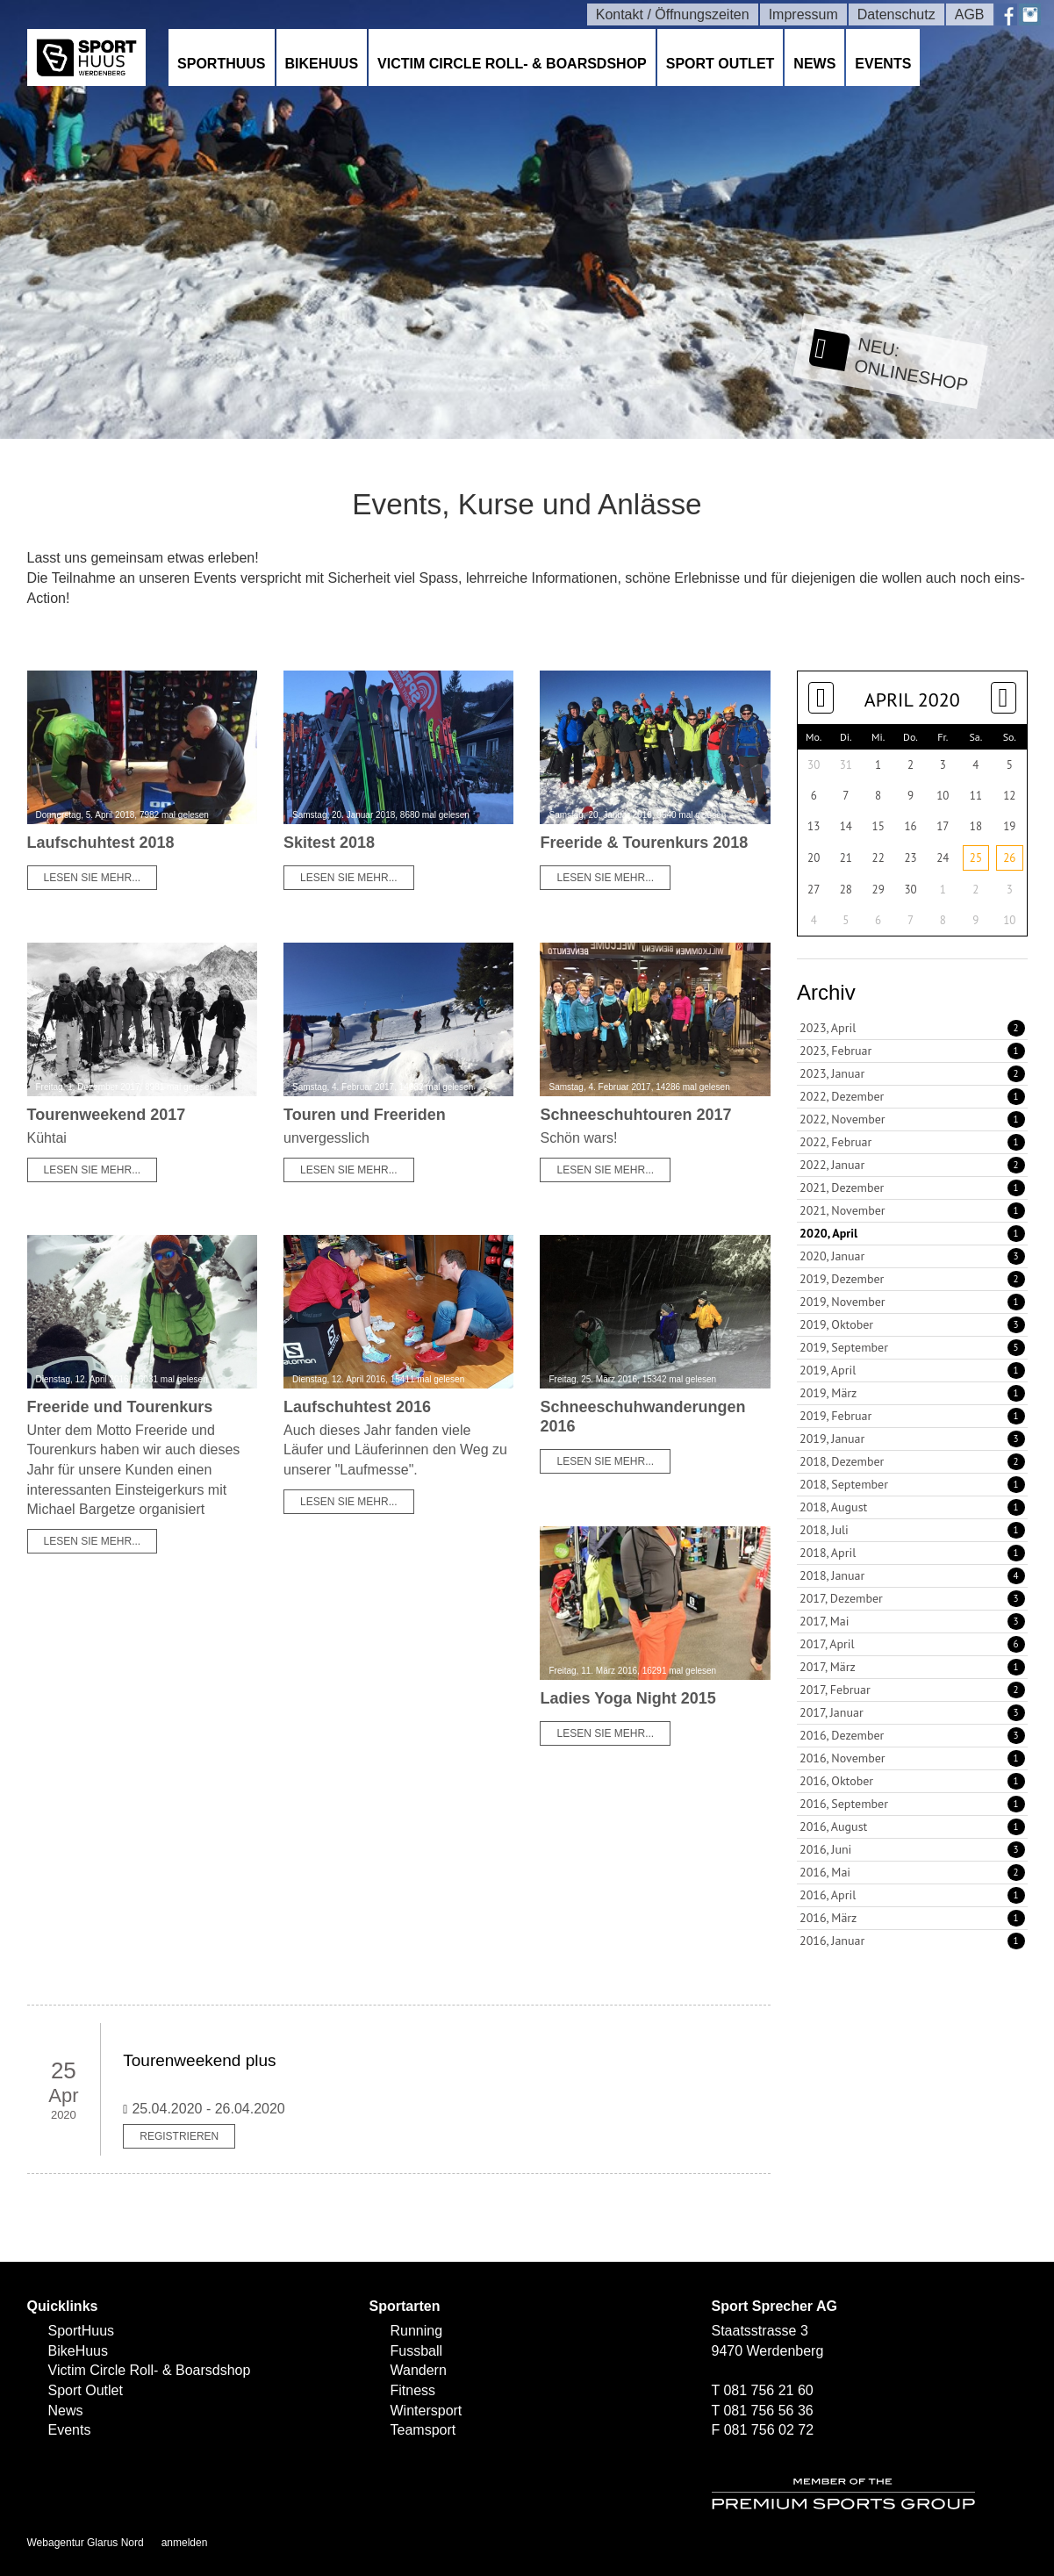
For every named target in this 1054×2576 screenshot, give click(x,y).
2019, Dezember (912, 1279)
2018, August (912, 1507)
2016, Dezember (912, 1735)
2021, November (912, 1210)
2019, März (912, 1393)
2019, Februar (912, 1416)
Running (417, 2330)
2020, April (912, 1233)
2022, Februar (912, 1142)
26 (1009, 857)
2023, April (912, 1028)
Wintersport (426, 2410)
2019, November (912, 1302)
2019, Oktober (912, 1324)
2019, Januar (912, 1438)
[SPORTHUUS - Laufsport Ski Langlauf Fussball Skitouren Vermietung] (87, 56)
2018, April (912, 1553)
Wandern (419, 2370)
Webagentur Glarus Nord (85, 2543)
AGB (970, 14)
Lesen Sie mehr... (92, 878)
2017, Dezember (912, 1598)
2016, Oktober (912, 1781)
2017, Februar (912, 1689)
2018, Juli (912, 1530)
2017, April (912, 1644)
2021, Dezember (912, 1187)
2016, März (912, 1918)
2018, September (912, 1484)
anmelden (184, 2543)
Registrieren (179, 2136)
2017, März (912, 1667)
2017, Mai (912, 1621)
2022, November (912, 1119)
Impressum (803, 14)
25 (976, 857)
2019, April (912, 1370)
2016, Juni (912, 1849)
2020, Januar (912, 1256)
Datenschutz (896, 14)
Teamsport (423, 2429)
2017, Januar (912, 1712)
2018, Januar (912, 1575)
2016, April (912, 1895)
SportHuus (221, 63)
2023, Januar (912, 1073)
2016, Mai (912, 1872)
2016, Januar (912, 1940)
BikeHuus (322, 63)
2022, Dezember (912, 1096)
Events (883, 63)
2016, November (912, 1758)
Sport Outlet (720, 63)
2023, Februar (912, 1050)
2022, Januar (912, 1165)
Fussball (417, 2350)
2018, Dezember (912, 1461)
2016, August (912, 1826)
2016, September (912, 1804)
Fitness (413, 2390)
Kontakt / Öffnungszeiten (672, 14)
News (814, 63)
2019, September (912, 1347)
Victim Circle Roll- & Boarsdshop (512, 63)
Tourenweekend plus (199, 2060)
